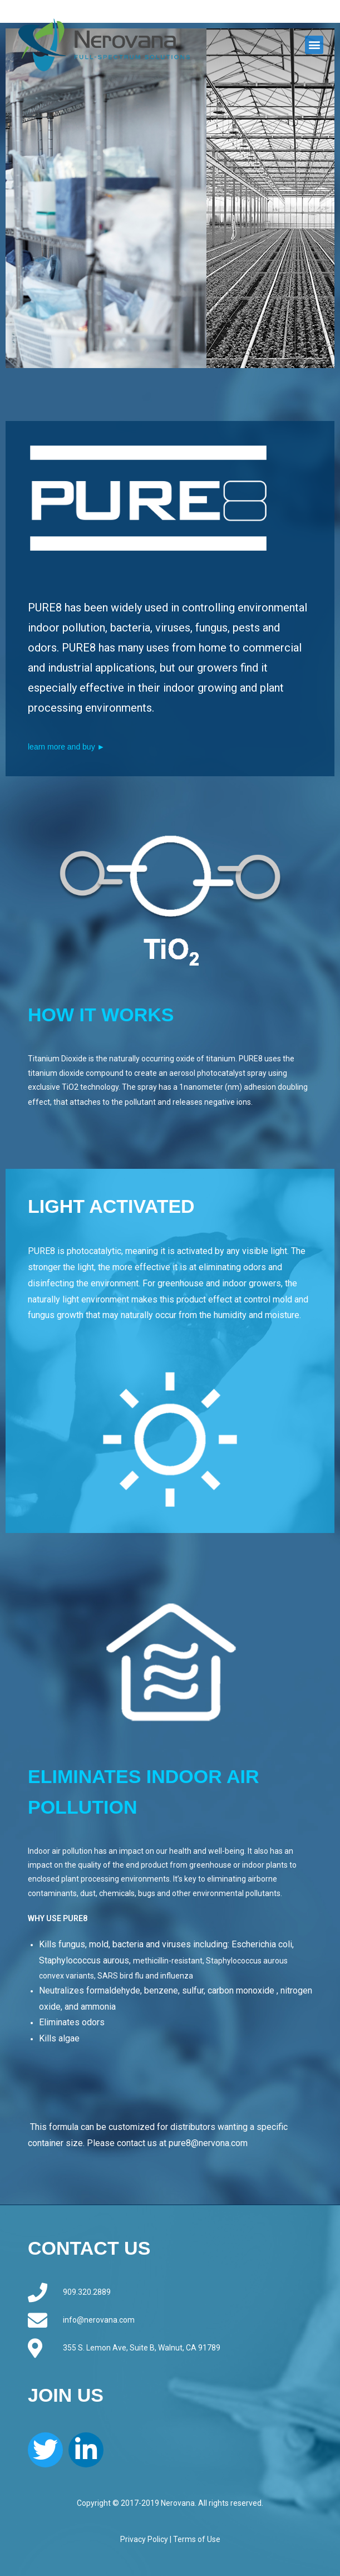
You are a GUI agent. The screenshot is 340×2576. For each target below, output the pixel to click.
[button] (314, 45)
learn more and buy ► (66, 746)
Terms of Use (196, 2539)
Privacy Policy (144, 2539)
